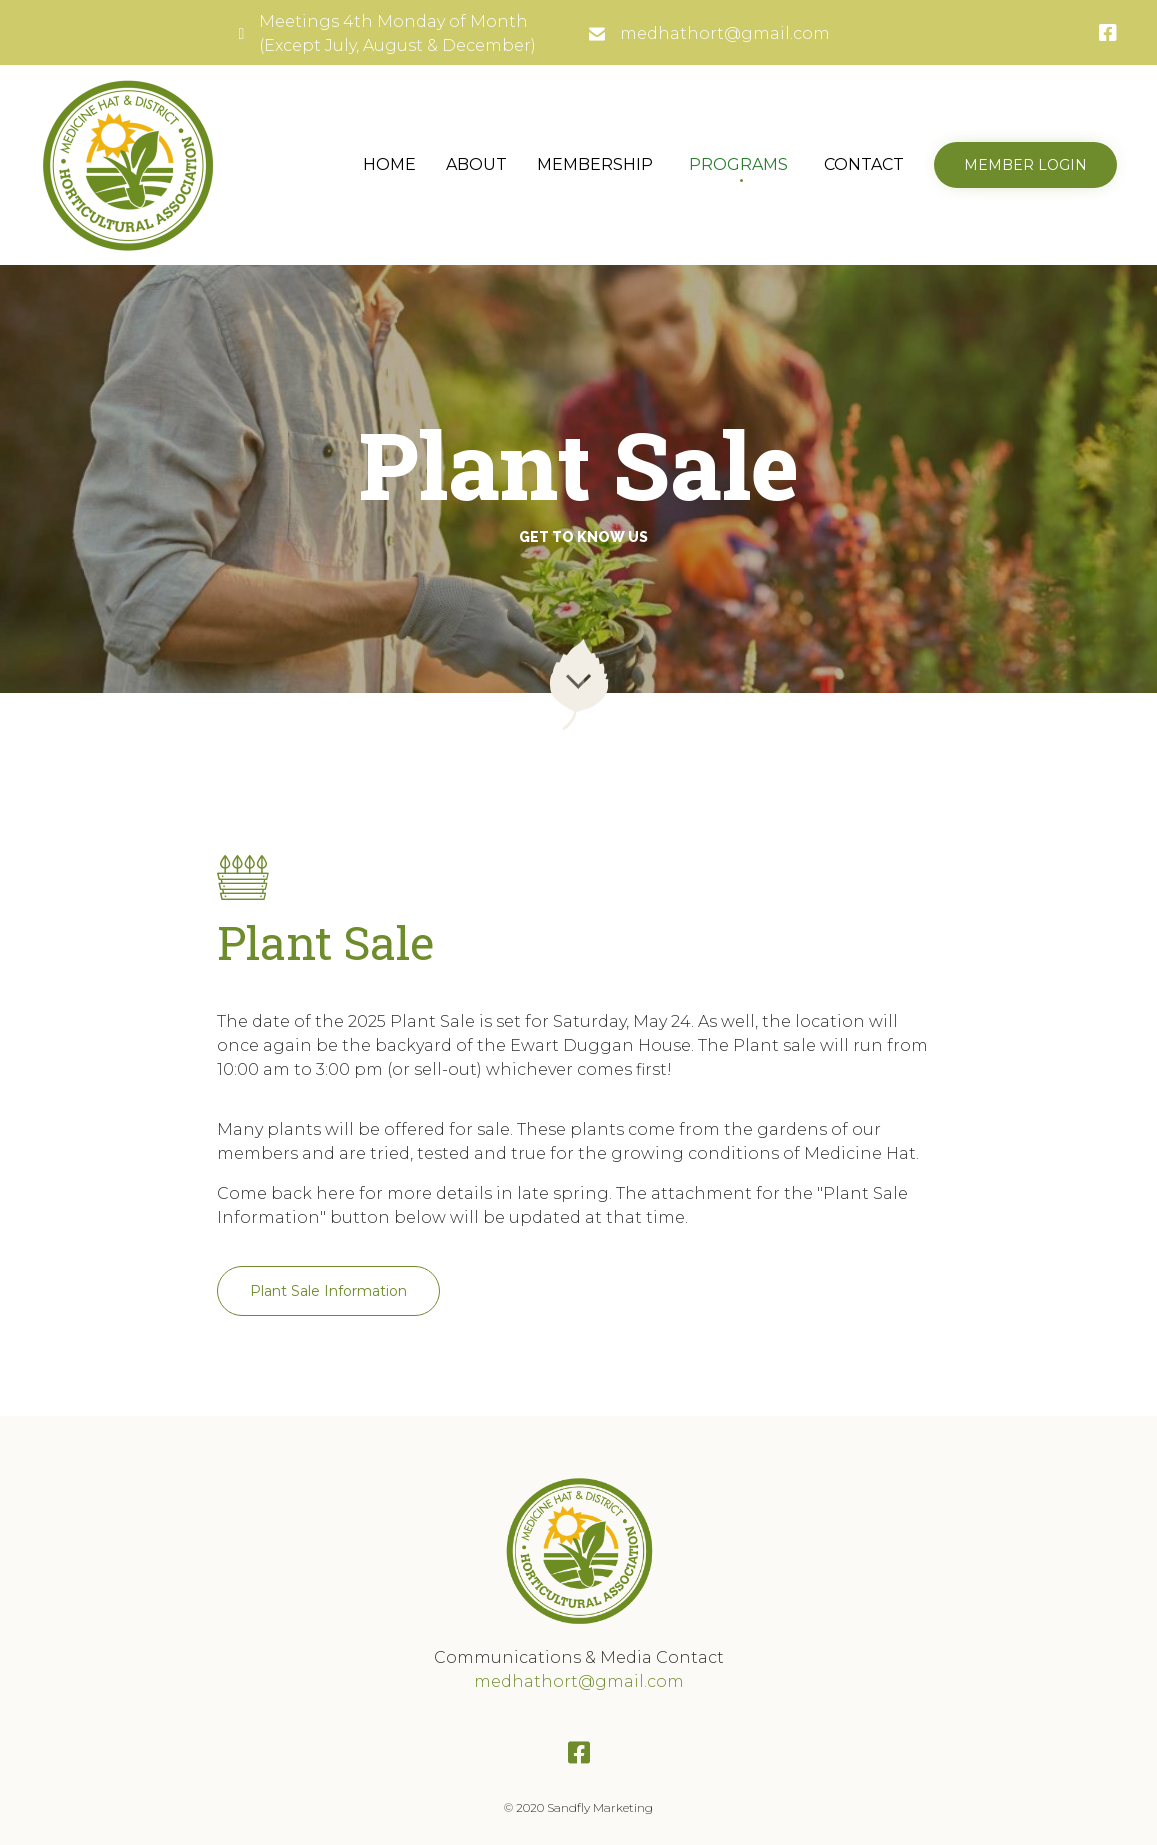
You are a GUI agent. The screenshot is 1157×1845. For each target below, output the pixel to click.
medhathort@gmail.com (725, 33)
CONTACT (864, 164)
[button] (1025, 165)
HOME (389, 164)
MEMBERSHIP (595, 164)
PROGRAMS (738, 164)
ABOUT (476, 164)
